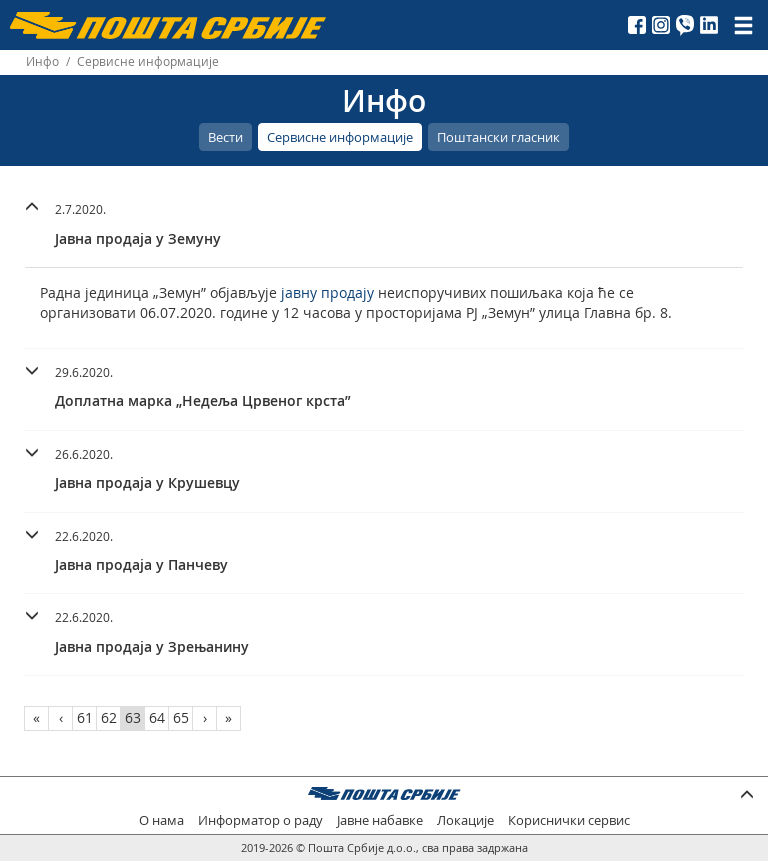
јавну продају (327, 292)
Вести (225, 137)
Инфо (42, 61)
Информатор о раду (260, 820)
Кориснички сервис (569, 820)
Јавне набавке (380, 820)
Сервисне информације (340, 137)
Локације (465, 820)
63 (133, 717)
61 (85, 717)
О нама (161, 820)
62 (109, 717)
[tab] (384, 227)
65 (181, 717)
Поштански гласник (498, 137)
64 (157, 717)
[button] (384, 221)
